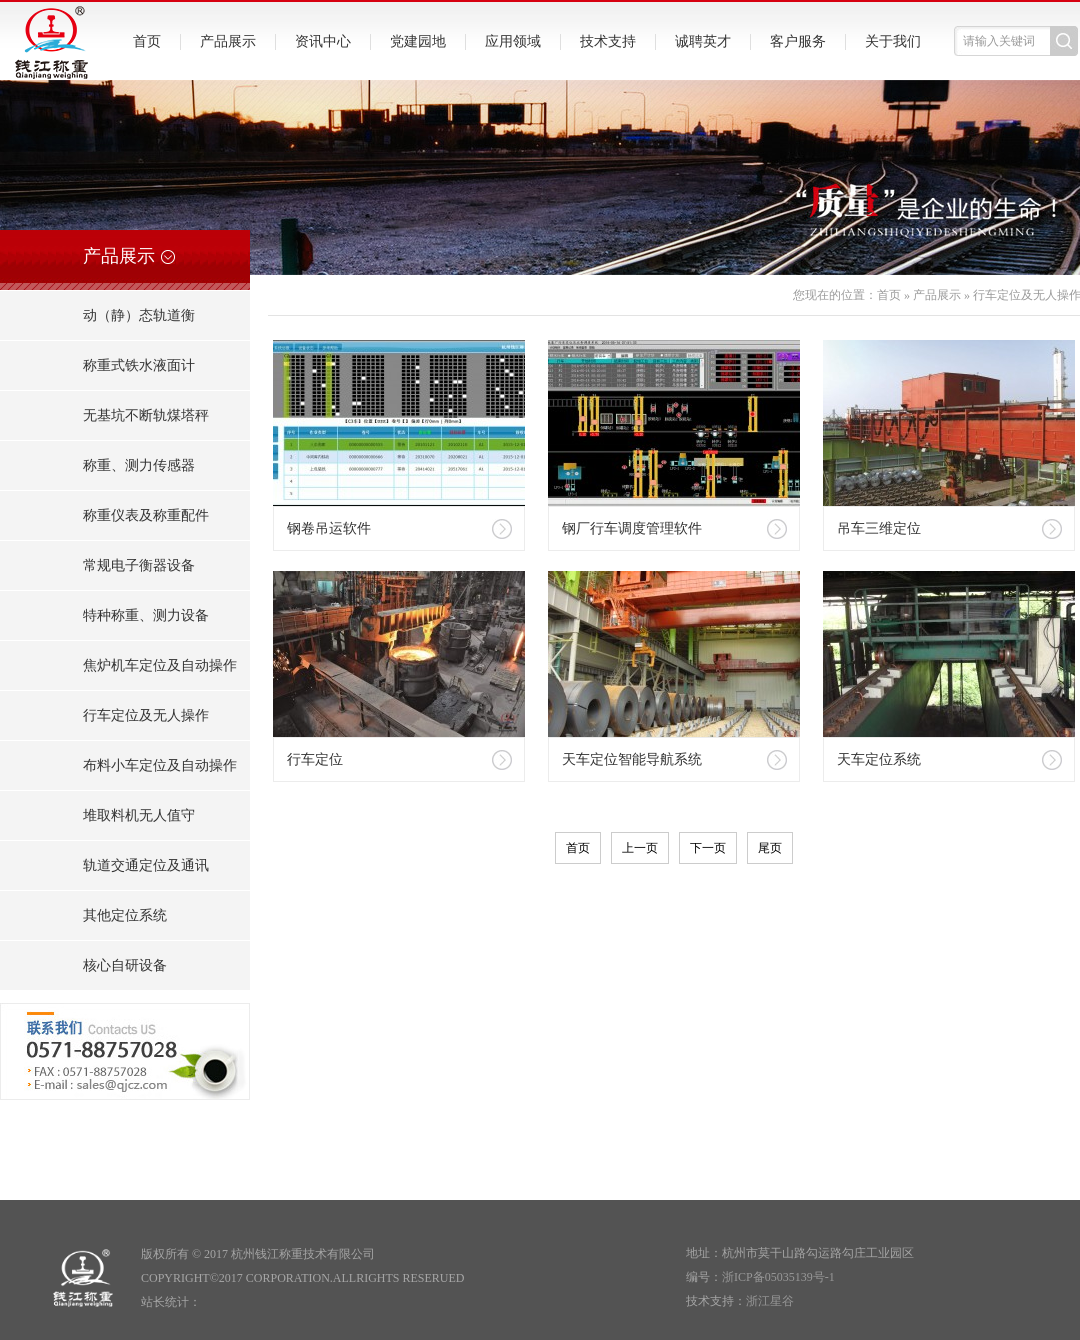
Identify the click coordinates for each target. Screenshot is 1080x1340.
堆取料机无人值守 (139, 815)
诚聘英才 (703, 41)
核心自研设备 (125, 965)
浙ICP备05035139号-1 (778, 1277)
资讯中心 (323, 41)
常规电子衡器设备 (139, 565)
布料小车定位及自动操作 (160, 765)
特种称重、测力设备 (146, 615)
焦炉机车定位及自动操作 (160, 665)
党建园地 (418, 41)
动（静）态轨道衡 (139, 315)
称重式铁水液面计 (139, 365)
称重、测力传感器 (139, 465)
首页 (147, 41)
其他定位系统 (125, 915)
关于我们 (893, 41)
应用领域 (513, 41)
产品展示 (228, 41)
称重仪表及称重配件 (146, 515)
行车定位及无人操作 (146, 715)
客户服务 (798, 41)
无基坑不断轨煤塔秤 (146, 415)
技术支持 (608, 41)
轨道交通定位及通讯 (146, 865)
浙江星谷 (770, 1301)
